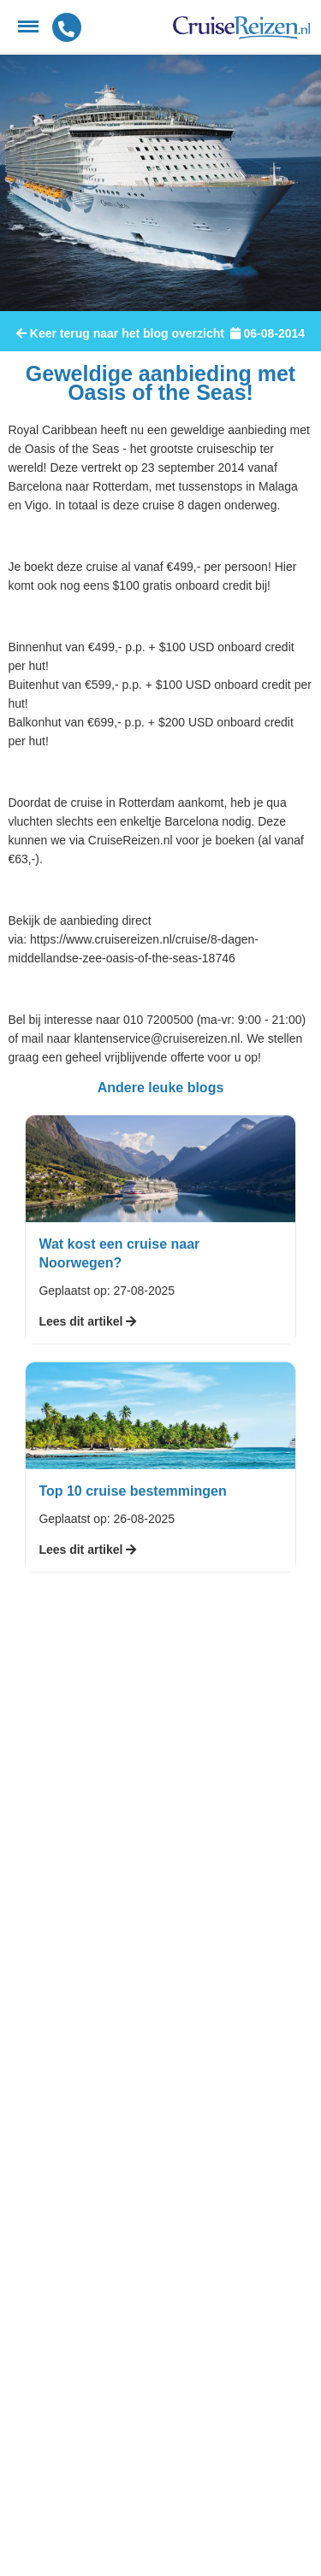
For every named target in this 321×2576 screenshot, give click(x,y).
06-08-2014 (267, 333)
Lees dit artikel (87, 1321)
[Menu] (28, 26)
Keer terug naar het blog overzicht (120, 333)
